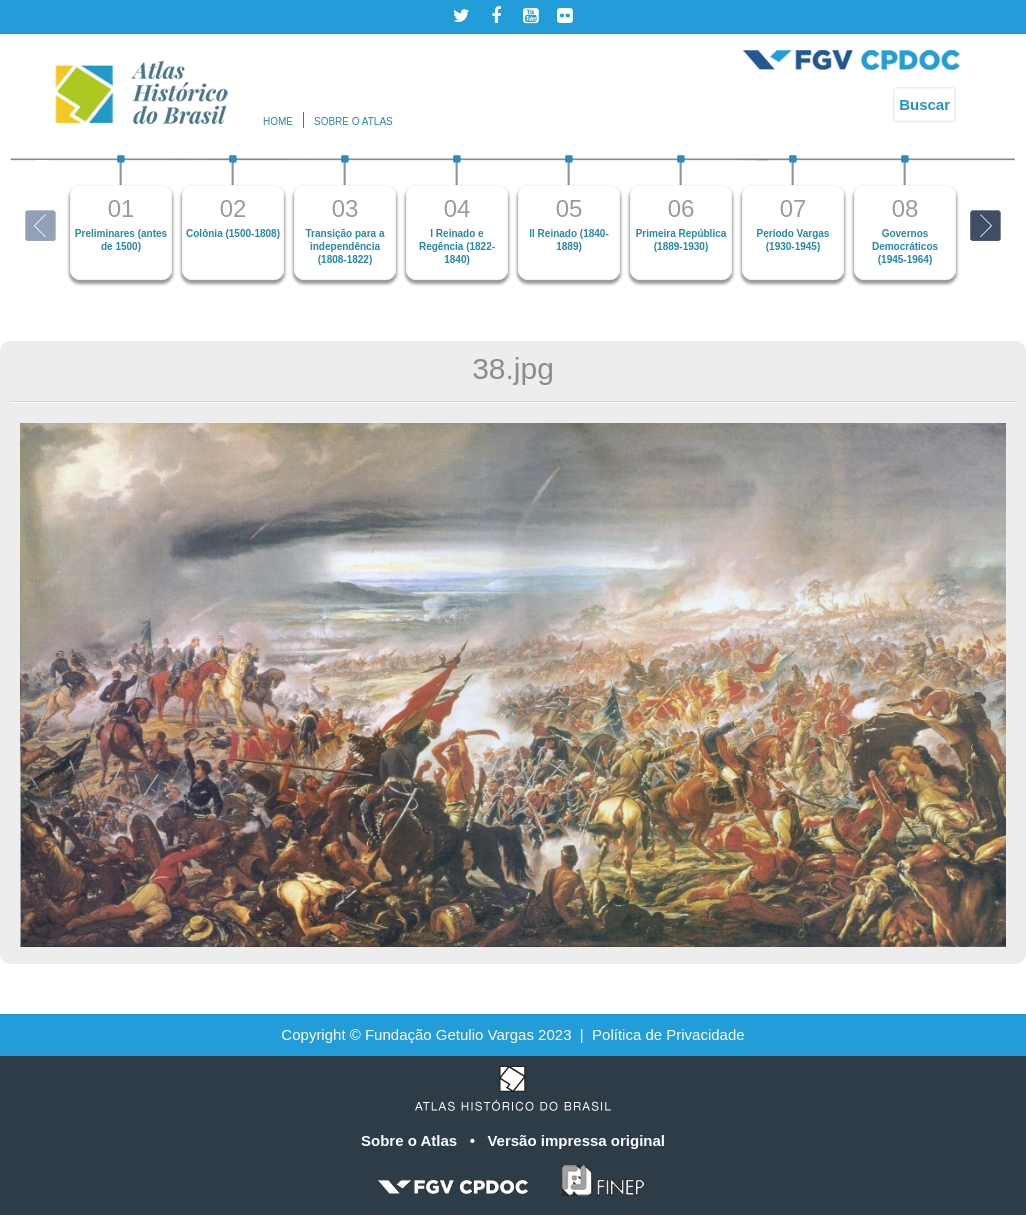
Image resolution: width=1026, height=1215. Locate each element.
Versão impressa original (576, 1140)
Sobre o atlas (353, 121)
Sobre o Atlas (411, 1140)
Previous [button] (40, 225)
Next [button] (985, 225)
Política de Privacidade (668, 1034)
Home (278, 121)
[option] (121, 217)
